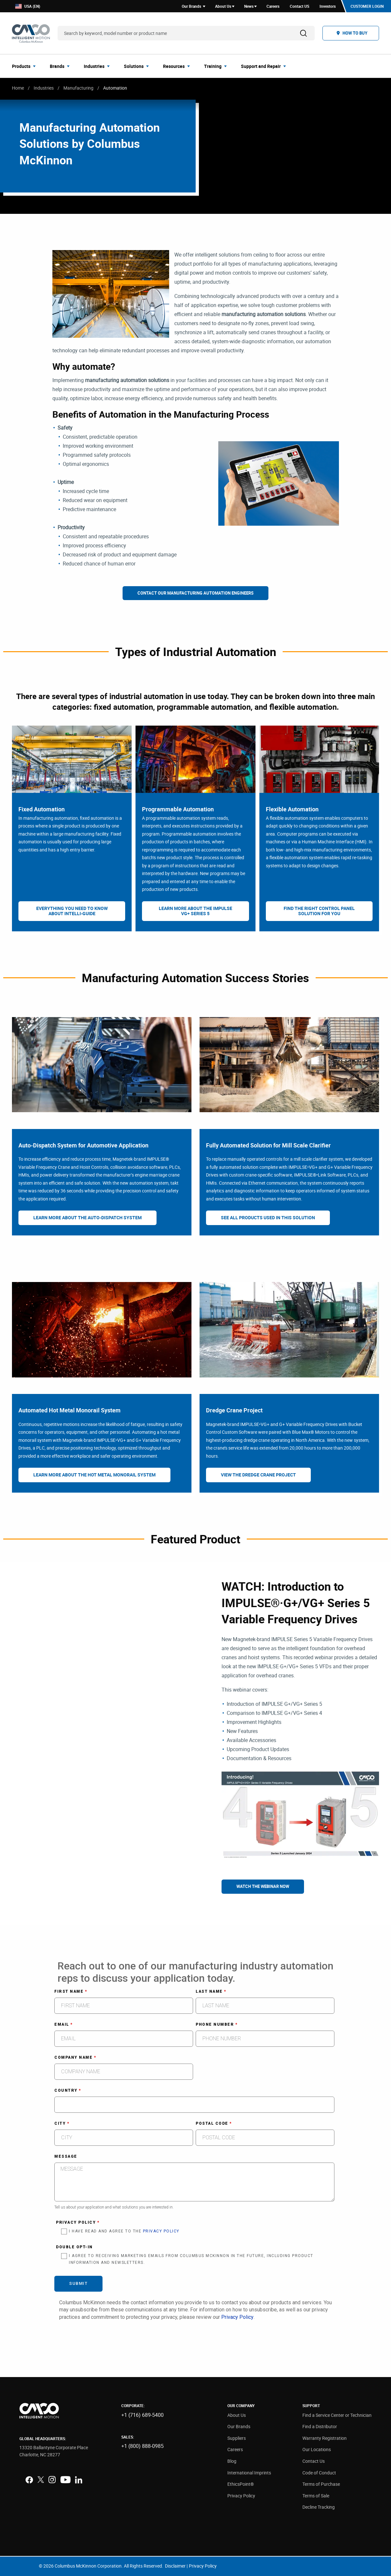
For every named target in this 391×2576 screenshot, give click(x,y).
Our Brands (238, 2426)
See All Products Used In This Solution (268, 1217)
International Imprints (249, 2473)
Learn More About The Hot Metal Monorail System (94, 1475)
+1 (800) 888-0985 (142, 2446)
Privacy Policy (241, 2496)
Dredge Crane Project (234, 1410)
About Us (236, 2415)
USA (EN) (27, 6)
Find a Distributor (319, 2426)
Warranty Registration (324, 2438)
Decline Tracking (318, 2507)
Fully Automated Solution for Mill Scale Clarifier (268, 1145)
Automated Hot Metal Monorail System (69, 1410)
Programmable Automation (178, 809)
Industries (44, 88)
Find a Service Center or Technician (337, 2415)
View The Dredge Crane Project (258, 1475)
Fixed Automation (41, 809)
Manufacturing (78, 88)
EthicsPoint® (240, 2484)
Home (18, 88)
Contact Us (313, 2461)
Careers (235, 2449)
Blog (231, 2461)
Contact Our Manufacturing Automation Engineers (195, 593)
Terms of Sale (315, 2496)
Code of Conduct (319, 2473)
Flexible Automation (292, 809)
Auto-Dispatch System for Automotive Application (83, 1145)
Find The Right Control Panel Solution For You (319, 911)
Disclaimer (175, 2566)
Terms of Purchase (321, 2484)
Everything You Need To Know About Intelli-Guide (72, 911)
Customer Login (367, 6)
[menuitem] (26, 66)
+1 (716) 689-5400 (142, 2414)
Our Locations (316, 2449)
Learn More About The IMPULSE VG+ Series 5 (195, 911)
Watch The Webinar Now (262, 1886)
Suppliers (236, 2438)
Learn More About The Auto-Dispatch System (87, 1217)
